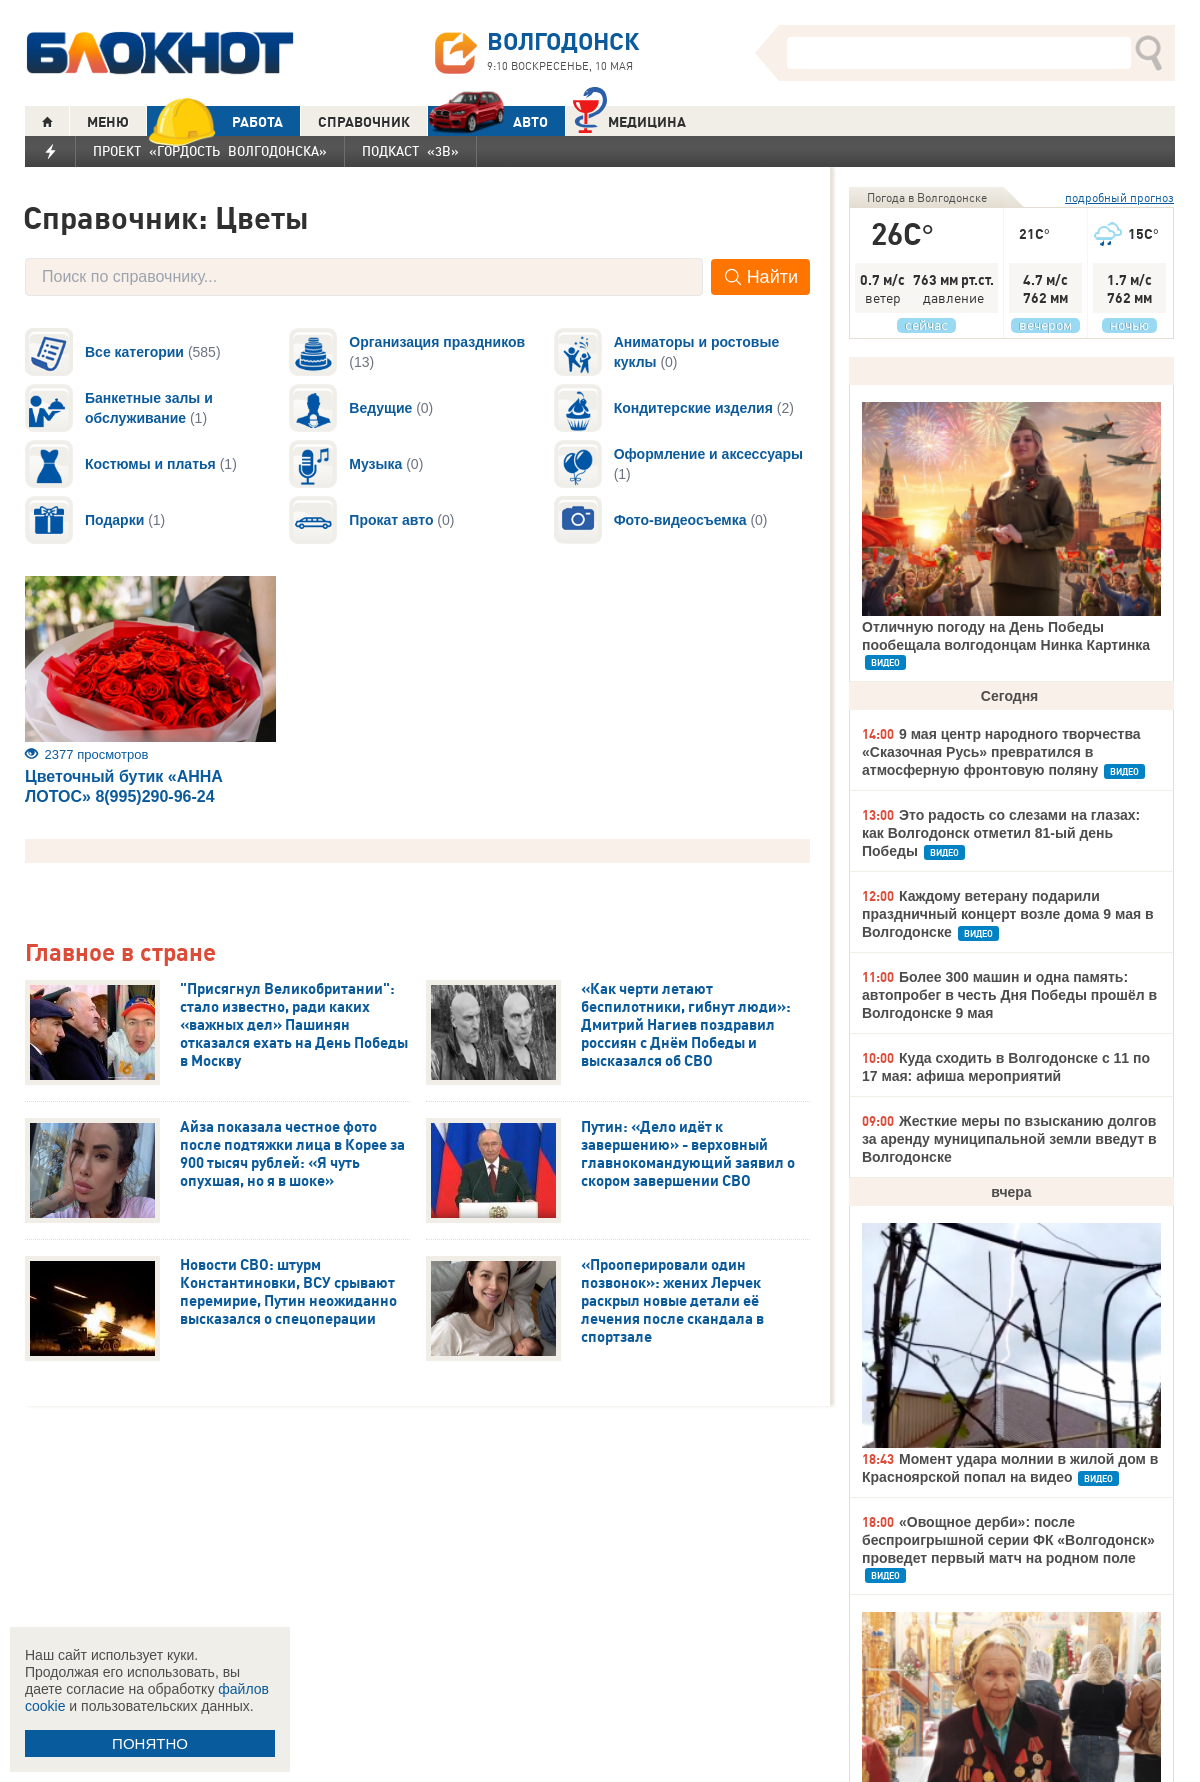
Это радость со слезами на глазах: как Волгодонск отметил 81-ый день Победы (1001, 833)
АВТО (488, 121)
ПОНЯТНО (150, 1743)
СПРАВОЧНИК (364, 122)
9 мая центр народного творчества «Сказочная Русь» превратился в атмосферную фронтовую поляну (1001, 752)
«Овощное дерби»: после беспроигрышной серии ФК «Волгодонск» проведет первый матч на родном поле (1008, 1540)
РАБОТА (215, 121)
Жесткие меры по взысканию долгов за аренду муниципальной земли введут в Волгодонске (1009, 1139)
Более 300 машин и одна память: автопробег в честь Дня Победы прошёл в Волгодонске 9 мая (1009, 995)
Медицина (629, 119)
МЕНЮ (108, 122)
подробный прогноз (1119, 197)
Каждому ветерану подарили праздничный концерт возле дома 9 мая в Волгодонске (1008, 914)
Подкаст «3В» (410, 151)
